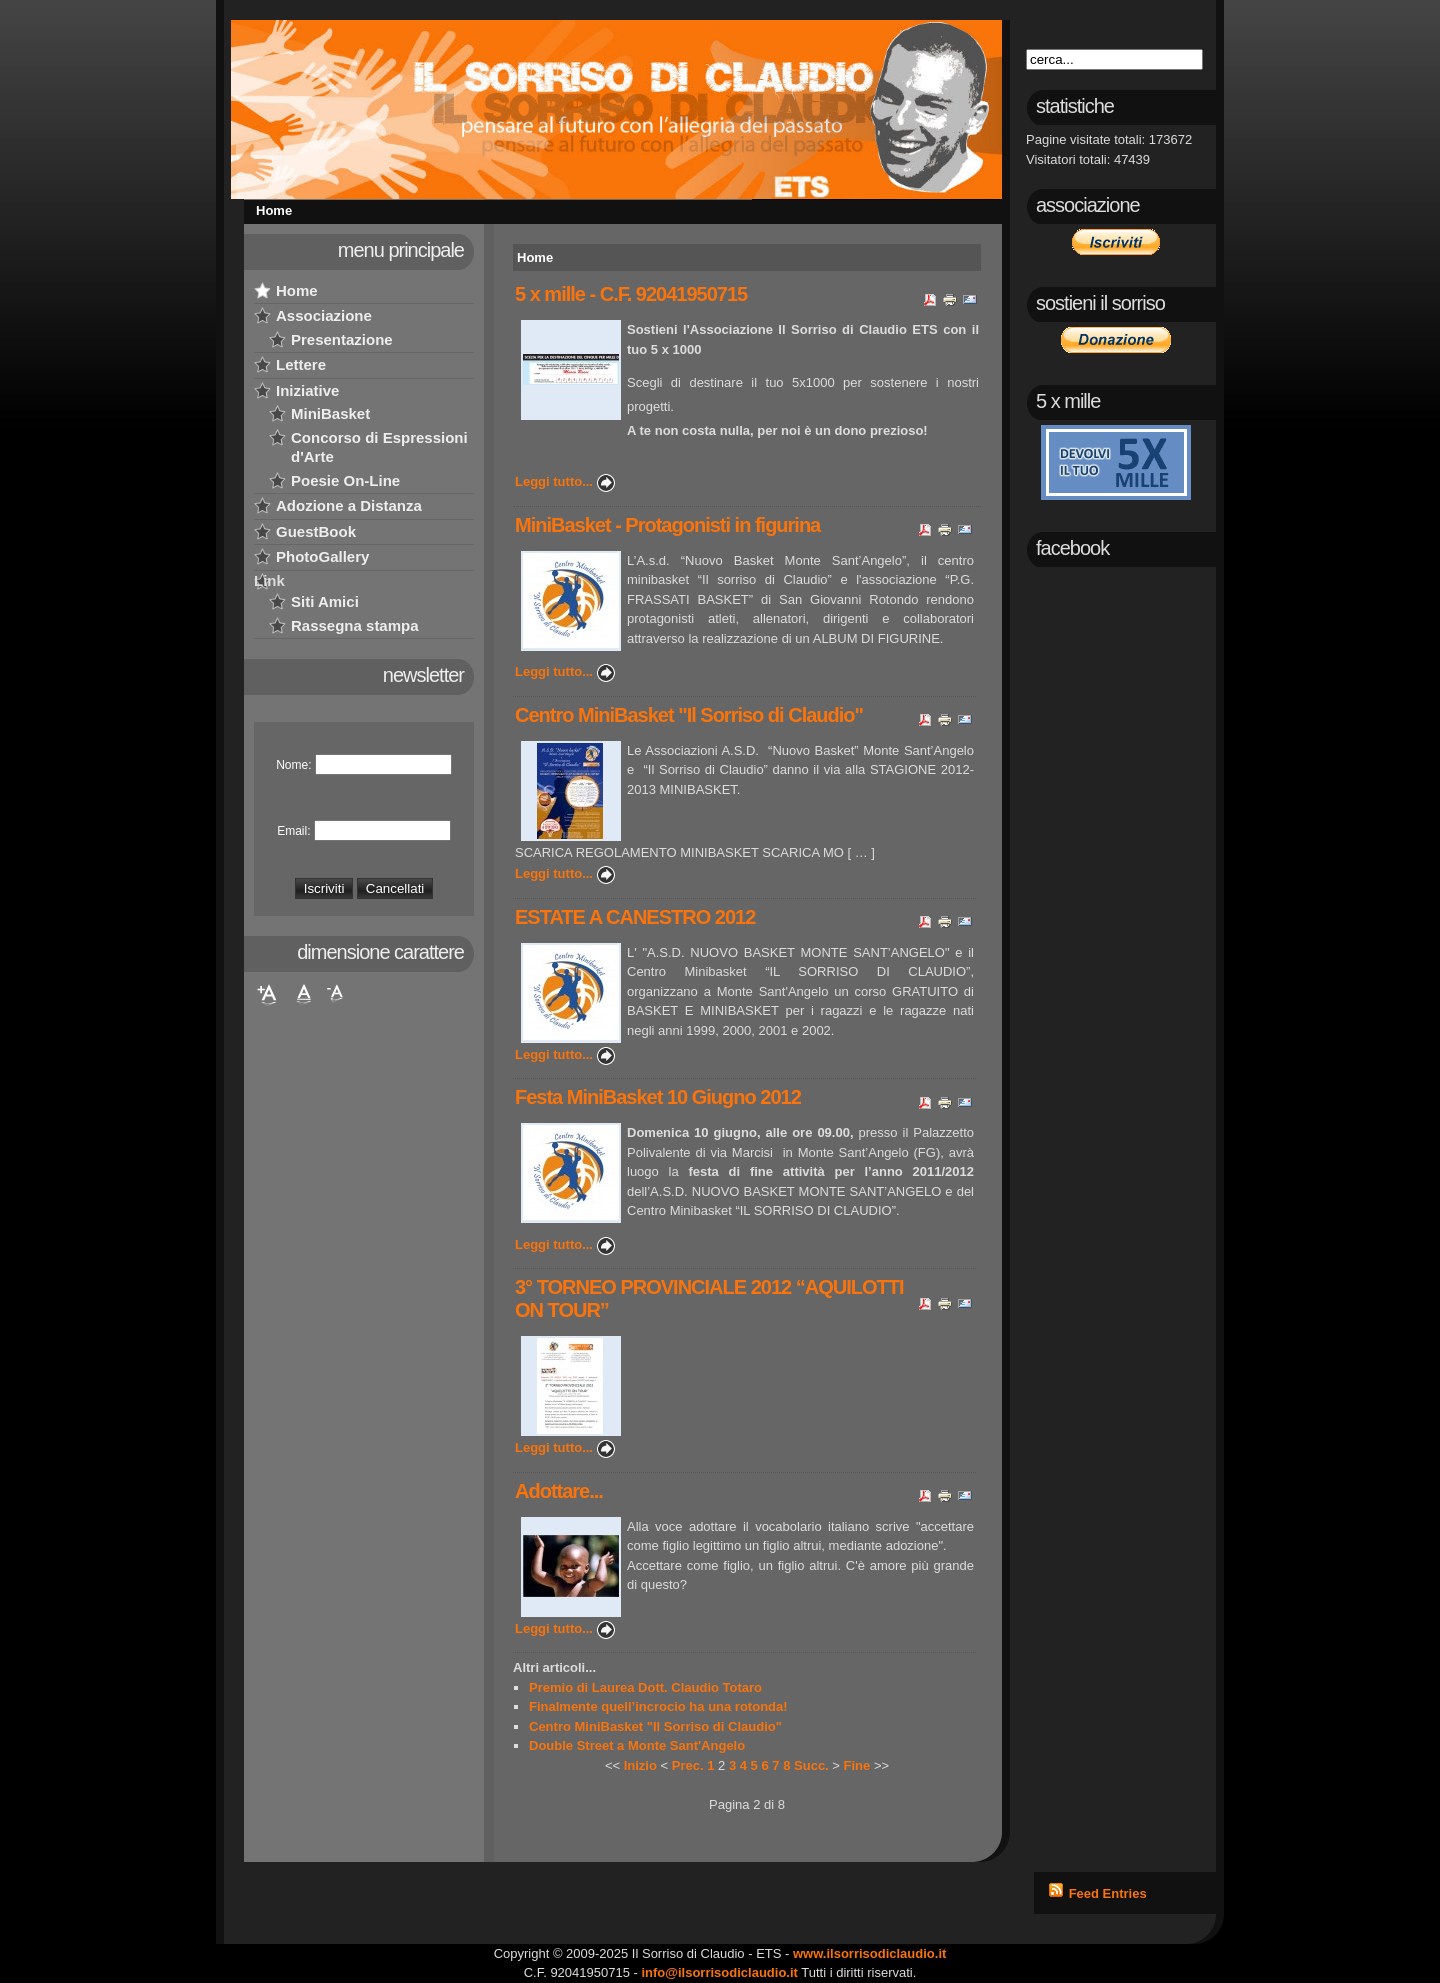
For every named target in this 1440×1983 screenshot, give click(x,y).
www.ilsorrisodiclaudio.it (869, 1953)
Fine (857, 1765)
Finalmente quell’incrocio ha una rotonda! (658, 1706)
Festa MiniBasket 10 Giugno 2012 (658, 1097)
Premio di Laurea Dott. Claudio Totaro (645, 1687)
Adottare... (559, 1491)
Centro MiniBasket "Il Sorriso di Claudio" (689, 715)
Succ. (811, 1765)
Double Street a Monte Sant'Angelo (637, 1745)
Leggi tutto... (554, 481)
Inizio (640, 1765)
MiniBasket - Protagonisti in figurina (667, 525)
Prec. (688, 1765)
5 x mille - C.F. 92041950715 (631, 294)
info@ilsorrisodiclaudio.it (719, 1972)
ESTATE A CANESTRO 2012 (635, 917)
